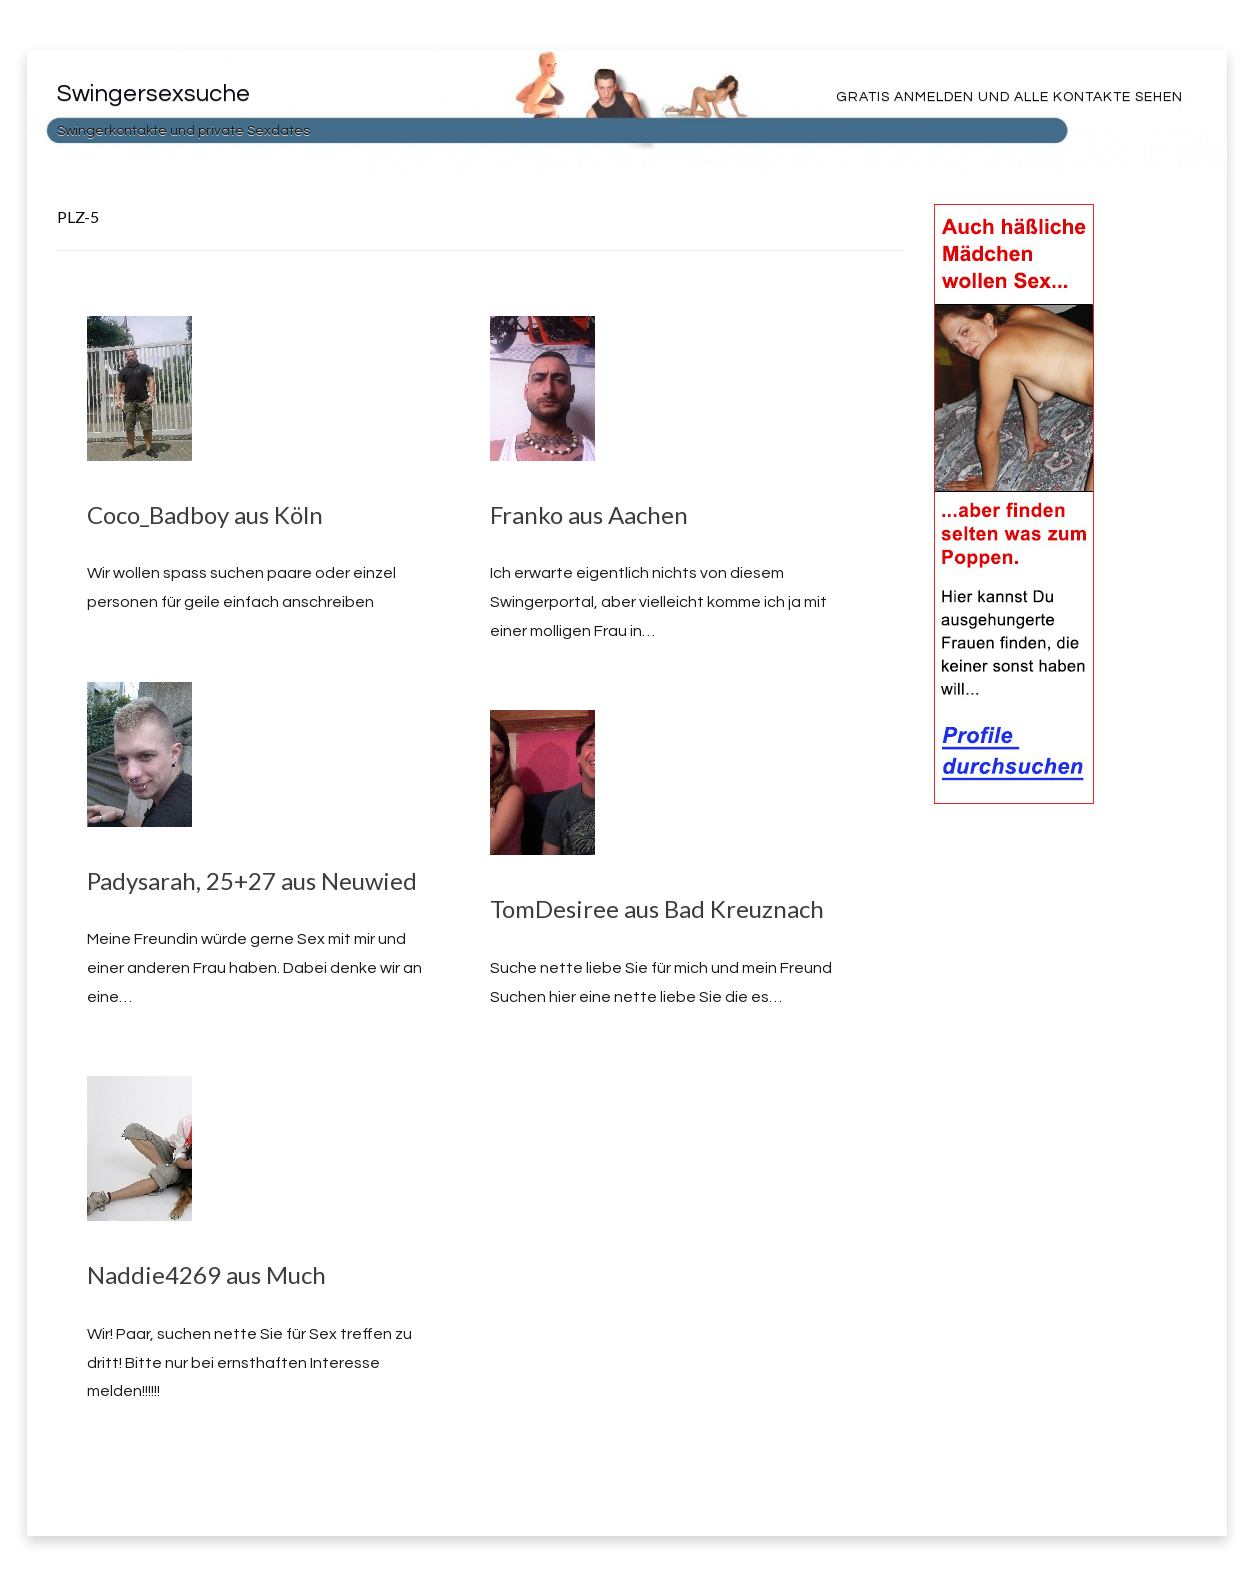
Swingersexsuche (153, 93)
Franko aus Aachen (589, 514)
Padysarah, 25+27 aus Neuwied (252, 880)
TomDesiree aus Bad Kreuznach (657, 908)
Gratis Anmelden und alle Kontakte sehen (1009, 97)
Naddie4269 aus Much (206, 1274)
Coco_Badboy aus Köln (205, 514)
